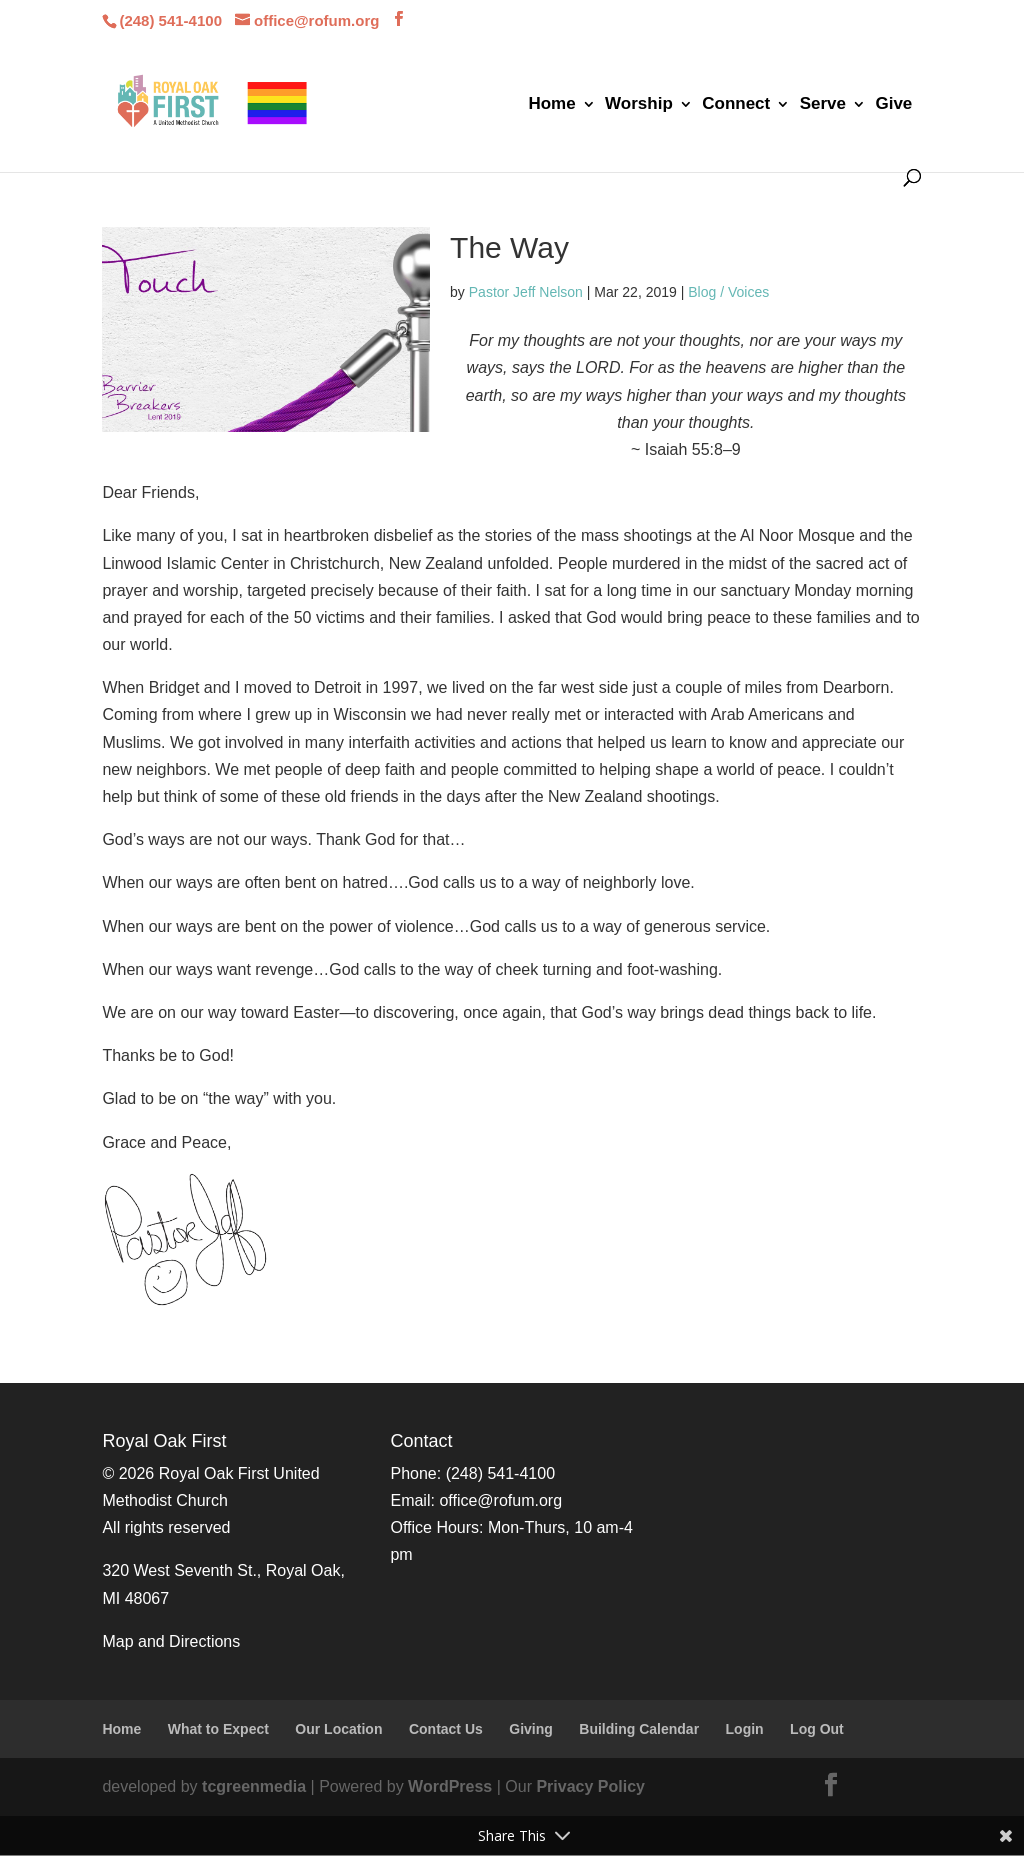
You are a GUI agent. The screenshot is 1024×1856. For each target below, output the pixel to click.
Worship (639, 105)
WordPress (450, 1786)
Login (745, 1729)
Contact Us (446, 1729)
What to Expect (218, 1729)
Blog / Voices (728, 292)
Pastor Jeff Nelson (526, 292)
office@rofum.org (500, 1500)
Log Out (817, 1729)
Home (551, 105)
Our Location (338, 1729)
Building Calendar (639, 1729)
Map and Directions (171, 1641)
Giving (531, 1729)
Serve (823, 105)
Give (893, 105)
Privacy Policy (590, 1786)
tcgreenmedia (254, 1786)
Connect (736, 105)
